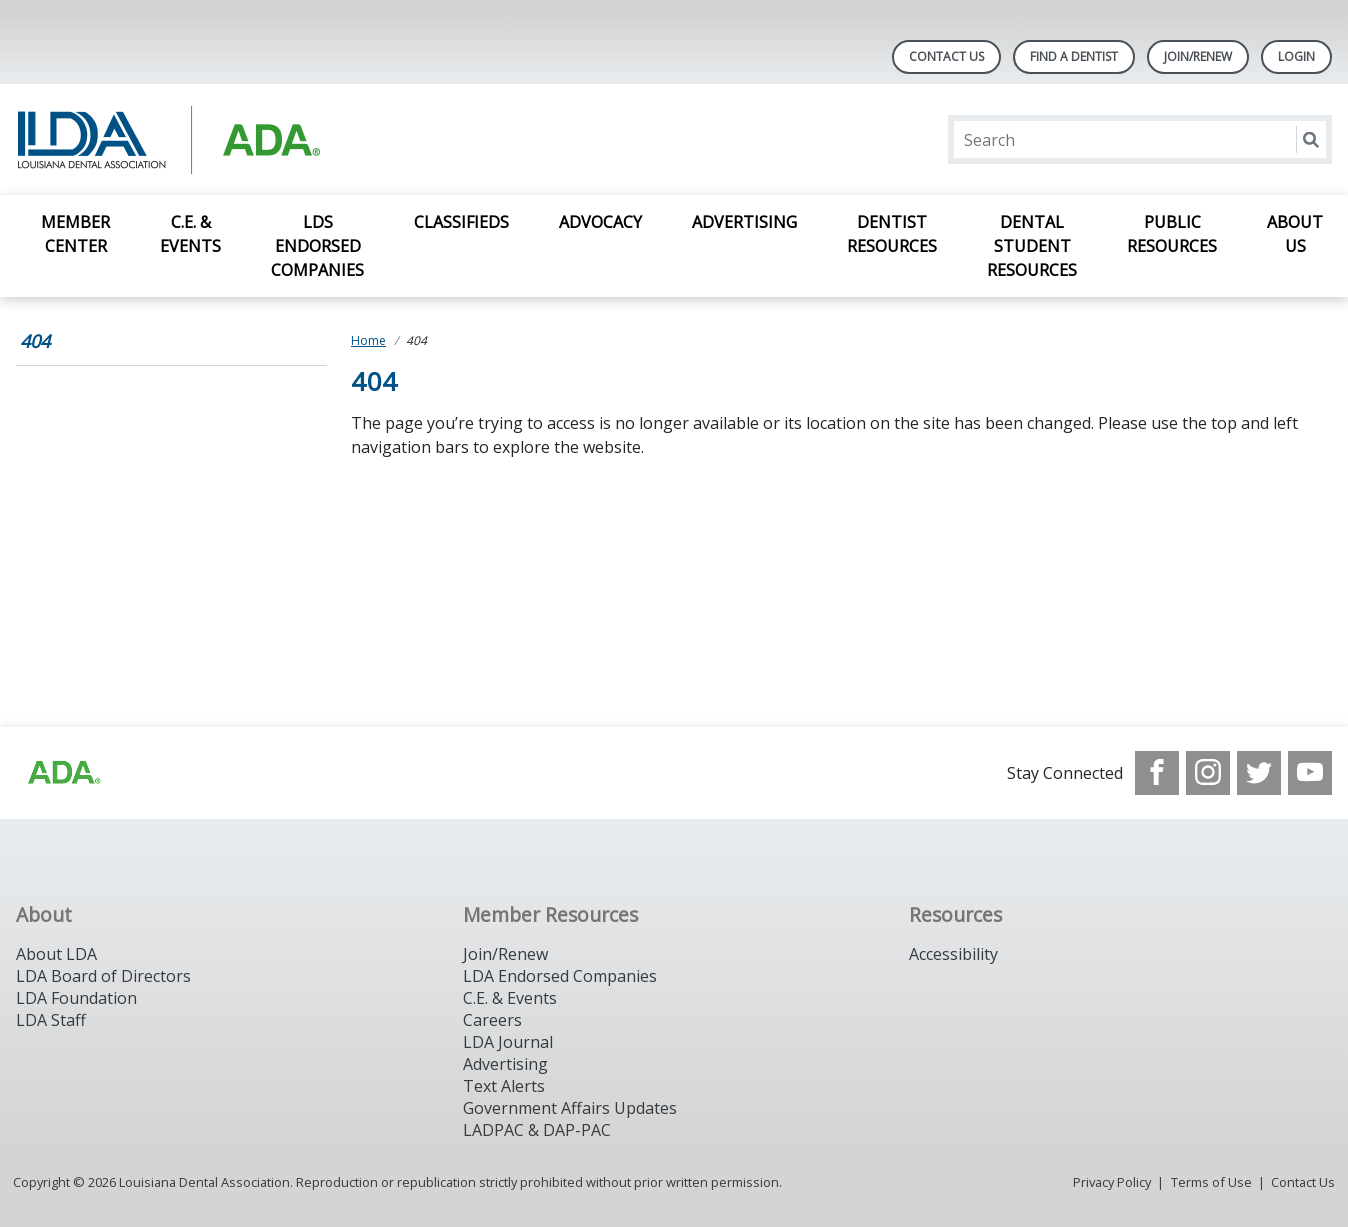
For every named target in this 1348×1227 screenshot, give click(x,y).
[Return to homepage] (274, 139)
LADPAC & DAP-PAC (537, 1130)
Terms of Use (1211, 1182)
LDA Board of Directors (103, 976)
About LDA (56, 954)
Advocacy (600, 222)
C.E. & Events (190, 234)
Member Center (75, 234)
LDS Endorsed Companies (317, 246)
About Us (1295, 234)
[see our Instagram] (1208, 773)
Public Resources (1172, 234)
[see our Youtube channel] (1310, 773)
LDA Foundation (76, 998)
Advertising (744, 222)
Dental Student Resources (1032, 246)
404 (35, 341)
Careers (492, 1020)
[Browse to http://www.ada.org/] (63, 773)
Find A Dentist (1074, 56)
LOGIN (1296, 56)
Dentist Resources (892, 234)
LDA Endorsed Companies (560, 976)
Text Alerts (504, 1086)
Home (368, 340)
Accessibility (953, 954)
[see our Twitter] (1259, 773)
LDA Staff (51, 1020)
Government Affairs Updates (570, 1108)
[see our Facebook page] (1157, 773)
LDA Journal (508, 1042)
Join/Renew (1198, 56)
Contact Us (946, 56)
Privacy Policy (1112, 1182)
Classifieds (461, 222)
